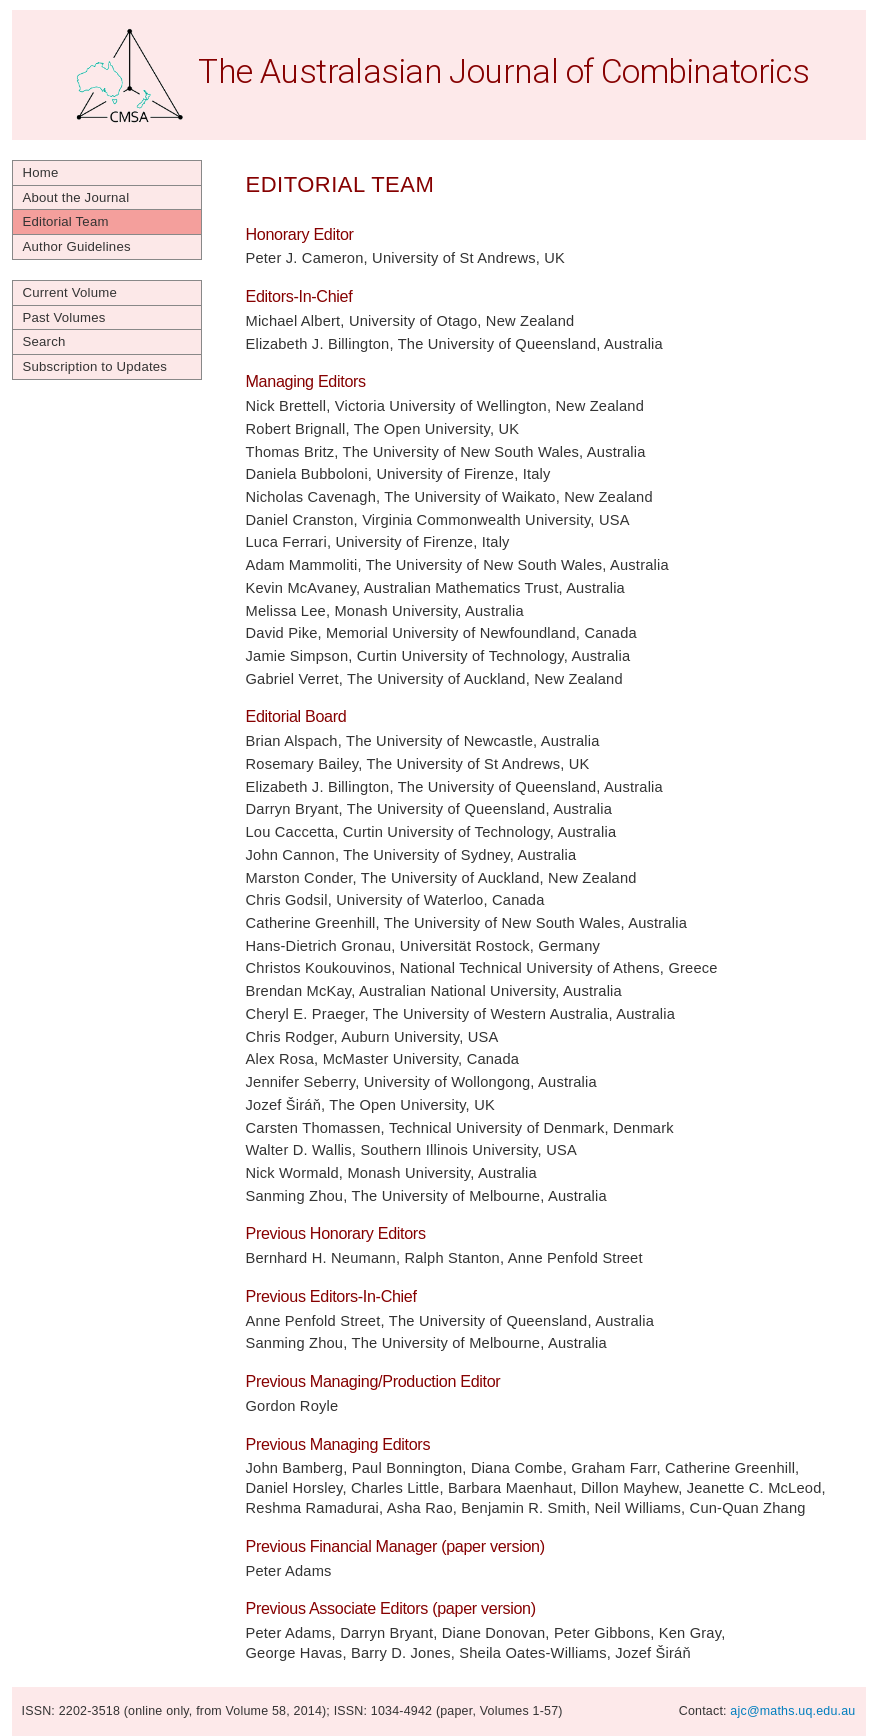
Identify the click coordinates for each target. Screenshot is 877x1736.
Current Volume (70, 292)
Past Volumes (64, 317)
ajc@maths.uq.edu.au (792, 1711)
